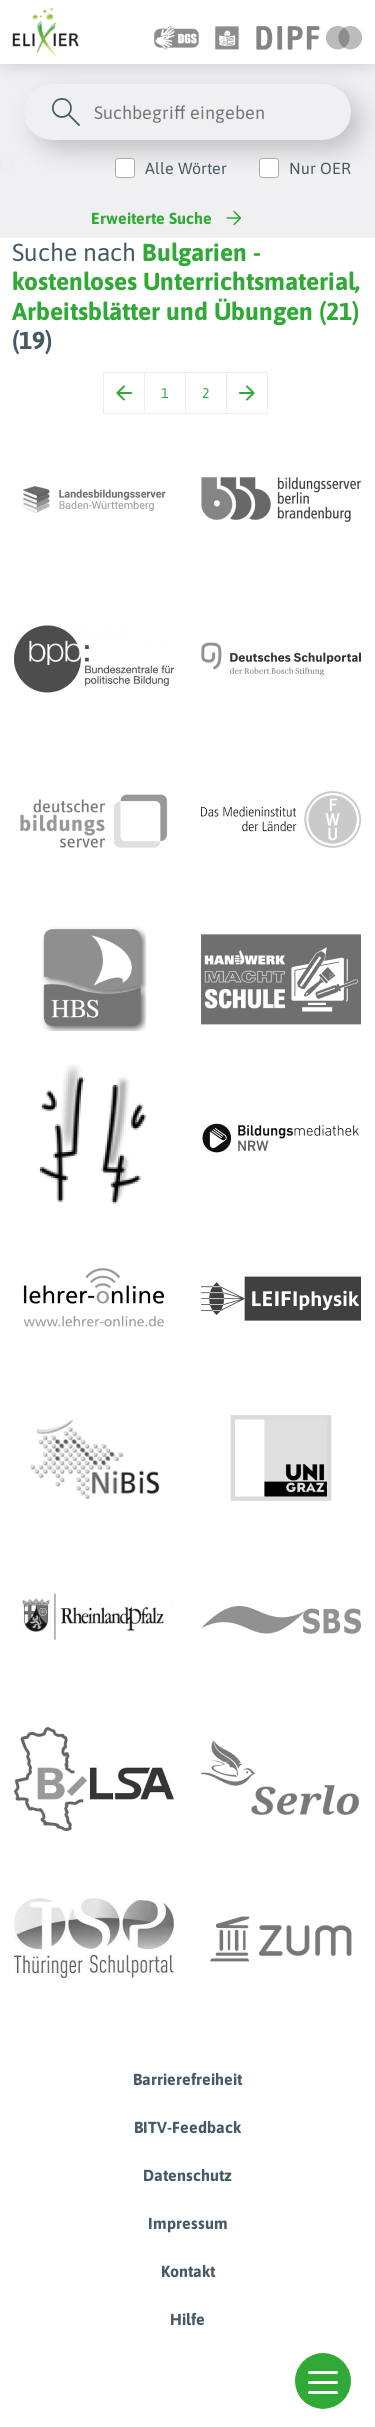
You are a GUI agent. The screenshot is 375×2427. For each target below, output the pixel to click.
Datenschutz (187, 2175)
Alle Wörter (186, 168)
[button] (323, 2381)
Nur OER (320, 168)
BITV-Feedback (187, 2127)
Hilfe (187, 2319)
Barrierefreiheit (187, 2079)
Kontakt (188, 2271)
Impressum (188, 2223)
